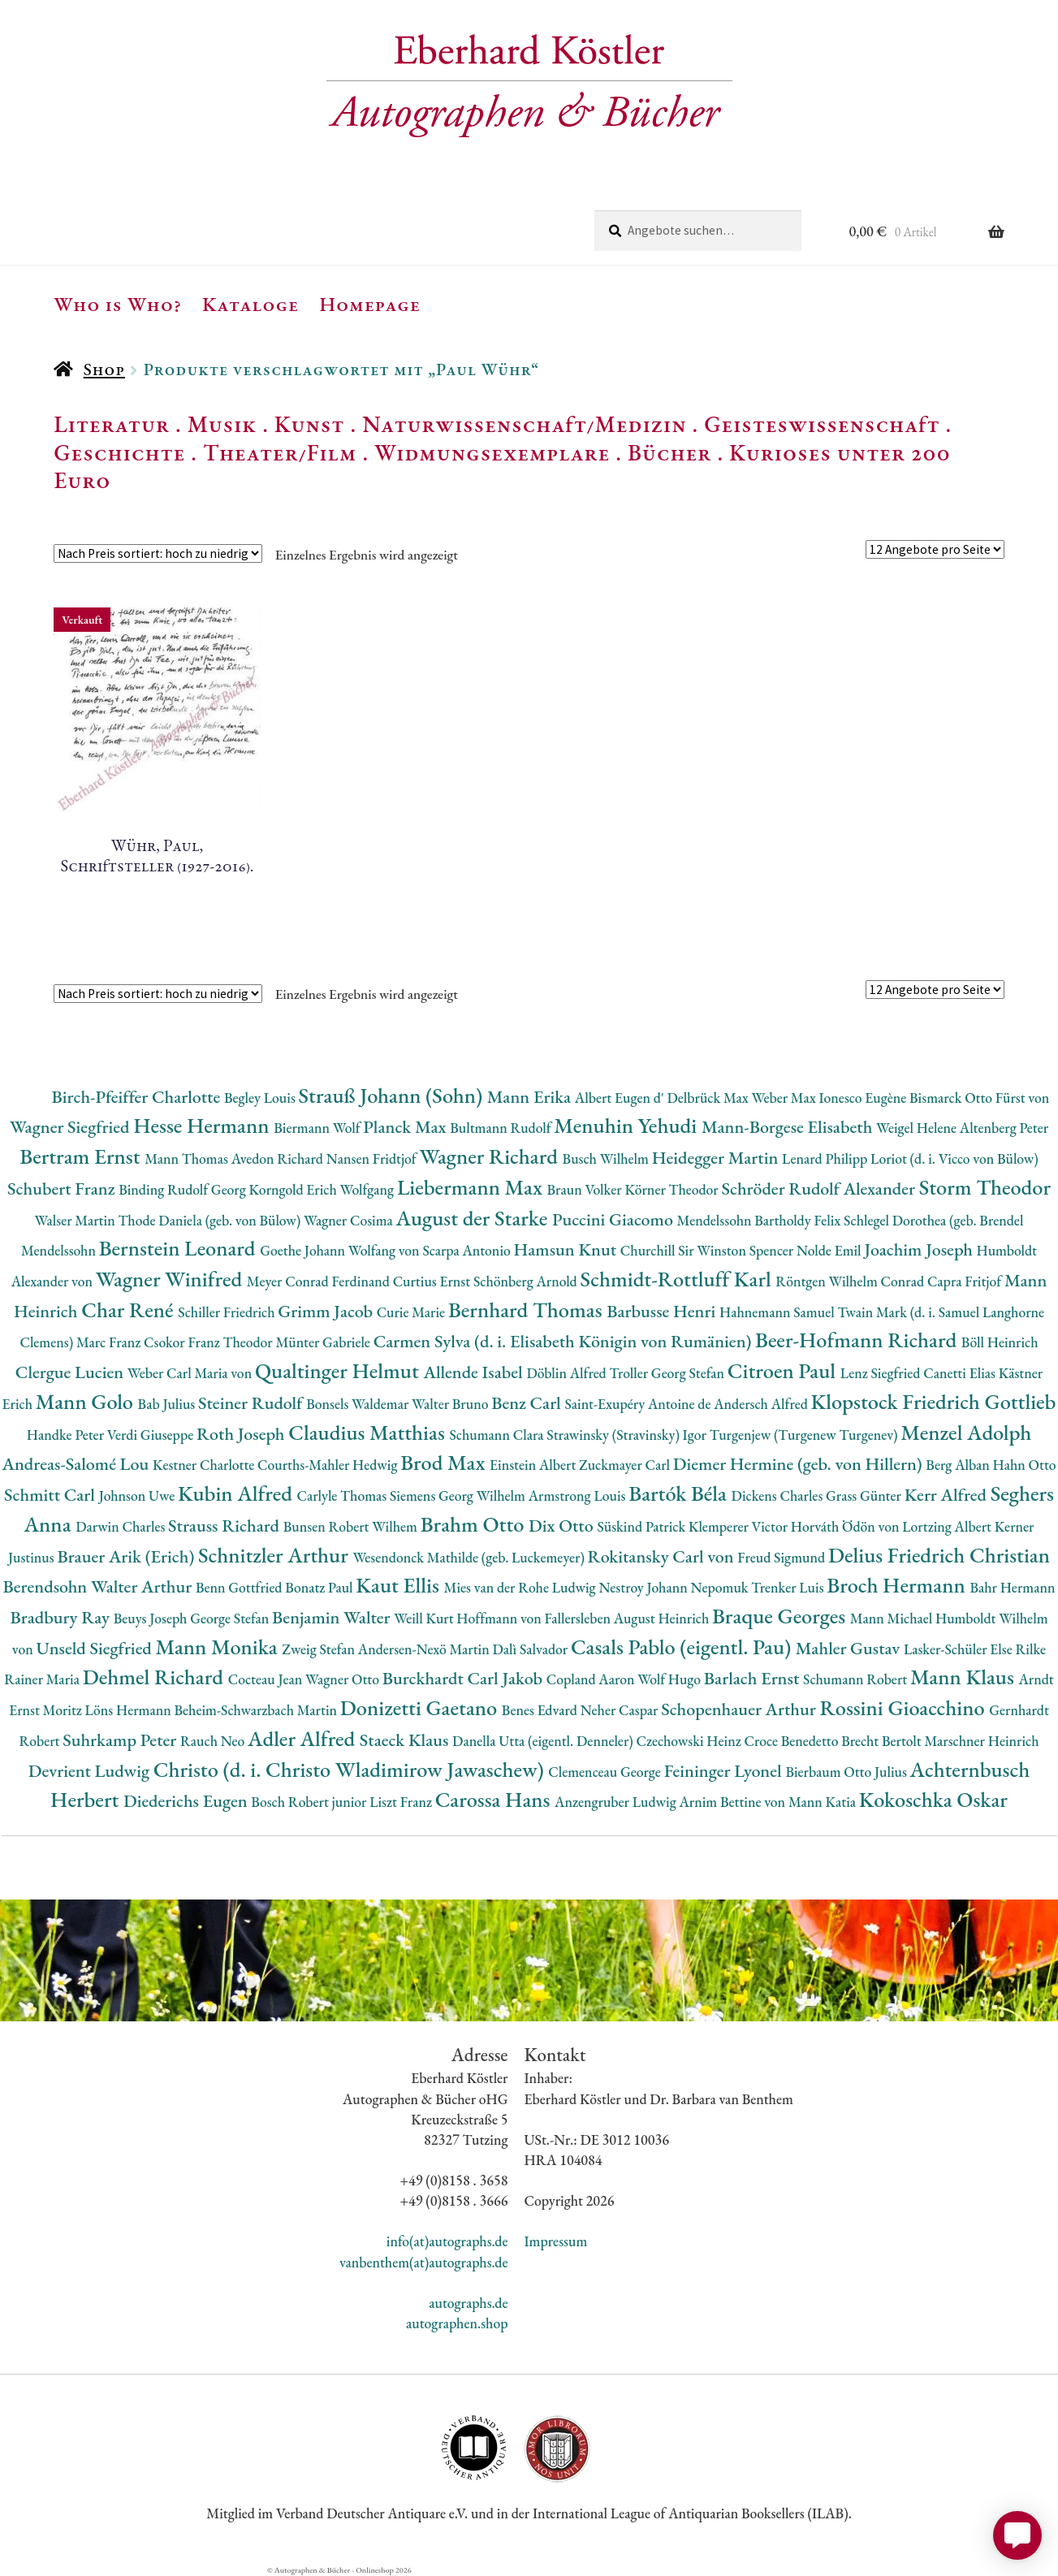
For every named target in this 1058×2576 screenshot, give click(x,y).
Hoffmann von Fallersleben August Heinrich (584, 1618)
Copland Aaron (592, 1679)
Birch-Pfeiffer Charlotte (138, 1097)
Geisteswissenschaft (821, 424)
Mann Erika (531, 1097)
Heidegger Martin (717, 1157)
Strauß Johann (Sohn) (393, 1095)
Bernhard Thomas (527, 1309)
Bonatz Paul (320, 1587)
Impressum (556, 2241)
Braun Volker (586, 1189)
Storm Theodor (985, 1187)
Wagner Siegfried (71, 1127)
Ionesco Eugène (863, 1097)
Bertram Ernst (82, 1156)
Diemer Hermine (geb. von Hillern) (799, 1464)
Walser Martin (77, 1220)
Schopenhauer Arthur (740, 1709)
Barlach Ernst (753, 1678)
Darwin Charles (122, 1526)
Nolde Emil (830, 1250)
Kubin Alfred (237, 1493)
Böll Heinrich (1000, 1342)
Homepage (370, 304)
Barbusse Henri (663, 1311)
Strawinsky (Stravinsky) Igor (627, 1434)
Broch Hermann (898, 1585)
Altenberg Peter (1004, 1127)
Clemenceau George (605, 1771)
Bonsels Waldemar (359, 1403)
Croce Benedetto (792, 1740)
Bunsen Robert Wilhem (352, 1526)
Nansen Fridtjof (373, 1158)
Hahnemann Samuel (778, 1312)
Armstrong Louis (579, 1495)
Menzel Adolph (965, 1432)
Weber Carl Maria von (191, 1373)
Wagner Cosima (350, 1220)
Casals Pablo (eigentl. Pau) (683, 1646)
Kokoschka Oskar (933, 1799)
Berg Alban (959, 1464)
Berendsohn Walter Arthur (99, 1586)
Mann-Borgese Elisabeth (789, 1127)
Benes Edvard (541, 1710)
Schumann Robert (856, 1679)
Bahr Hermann (1012, 1587)
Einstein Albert (534, 1464)
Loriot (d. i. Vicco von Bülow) (954, 1158)
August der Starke (474, 1218)
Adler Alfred (304, 1738)
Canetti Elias (960, 1373)
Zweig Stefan (319, 1649)
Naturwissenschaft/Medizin (524, 424)
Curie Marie (412, 1312)
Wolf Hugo (670, 1679)
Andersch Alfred (762, 1403)
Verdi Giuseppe (151, 1434)
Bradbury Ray (61, 1617)
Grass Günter (865, 1495)
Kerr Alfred (948, 1494)
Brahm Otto (475, 1524)
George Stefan (231, 1618)
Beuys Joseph (152, 1618)
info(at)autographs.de (447, 2241)
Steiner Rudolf (252, 1403)
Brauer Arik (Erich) (127, 1556)
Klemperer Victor (740, 1526)
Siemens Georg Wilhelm (459, 1495)
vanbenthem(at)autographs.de (423, 2262)
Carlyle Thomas (343, 1495)
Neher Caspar (621, 1710)
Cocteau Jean (266, 1679)
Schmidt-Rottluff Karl (678, 1278)
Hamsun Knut (567, 1249)
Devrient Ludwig (90, 1771)
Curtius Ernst (433, 1281)
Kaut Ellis (399, 1585)
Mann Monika (218, 1646)
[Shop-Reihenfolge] (158, 553)
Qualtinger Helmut (339, 1370)
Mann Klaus (964, 1676)
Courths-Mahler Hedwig (328, 1464)
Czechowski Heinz (690, 1740)
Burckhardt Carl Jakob (464, 1678)
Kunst (309, 424)
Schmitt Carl (51, 1494)
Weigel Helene (918, 1127)
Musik (222, 424)
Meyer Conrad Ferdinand (320, 1281)
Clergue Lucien (71, 1372)
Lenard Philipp (826, 1158)
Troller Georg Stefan (669, 1373)
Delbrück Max (709, 1097)
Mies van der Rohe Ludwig (521, 1587)
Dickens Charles (779, 1495)
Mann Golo (87, 1401)
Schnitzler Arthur (275, 1555)
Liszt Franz (402, 1801)
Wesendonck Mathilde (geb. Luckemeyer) (469, 1557)
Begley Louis (261, 1097)
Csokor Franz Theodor (209, 1342)
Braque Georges (781, 1615)
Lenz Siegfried (882, 1373)
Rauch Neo (214, 1740)
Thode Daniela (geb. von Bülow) (211, 1220)
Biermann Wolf (318, 1127)
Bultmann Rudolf (502, 1127)
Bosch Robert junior (310, 1801)
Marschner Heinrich (981, 1740)
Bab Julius (168, 1403)
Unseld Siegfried (95, 1648)
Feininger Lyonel (725, 1771)
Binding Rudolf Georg (183, 1189)
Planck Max (406, 1127)
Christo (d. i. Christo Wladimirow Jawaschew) (351, 1769)
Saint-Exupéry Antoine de (639, 1403)
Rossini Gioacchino (904, 1707)
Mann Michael (892, 1618)
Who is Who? (118, 304)
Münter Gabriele (324, 1342)
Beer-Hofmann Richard (858, 1339)
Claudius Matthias (368, 1432)
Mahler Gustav (850, 1648)
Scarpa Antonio (467, 1250)
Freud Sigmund (782, 1557)
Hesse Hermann (203, 1125)
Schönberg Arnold (527, 1281)
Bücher (669, 452)
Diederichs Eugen (187, 1801)
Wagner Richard (490, 1156)
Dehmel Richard (155, 1676)
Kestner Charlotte (205, 1464)
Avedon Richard (278, 1158)
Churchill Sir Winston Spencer (708, 1250)
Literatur (112, 424)
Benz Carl (527, 1403)
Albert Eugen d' (621, 1097)
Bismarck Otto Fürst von (979, 1097)
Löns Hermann (130, 1710)
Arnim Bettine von (733, 1801)
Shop (104, 369)
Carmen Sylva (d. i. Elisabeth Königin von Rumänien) (564, 1341)
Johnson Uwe (138, 1495)
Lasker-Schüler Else (960, 1649)
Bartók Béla (679, 1493)
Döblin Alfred (567, 1373)
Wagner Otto (343, 1679)
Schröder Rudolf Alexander (819, 1188)
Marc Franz (110, 1342)
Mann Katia (823, 1801)
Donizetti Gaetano (421, 1707)
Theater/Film (279, 452)
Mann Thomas (188, 1158)
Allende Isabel (474, 1372)
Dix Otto (563, 1525)
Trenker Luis (789, 1587)
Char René (129, 1309)
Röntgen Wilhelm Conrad (851, 1281)
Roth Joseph (242, 1434)
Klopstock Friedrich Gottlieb (933, 1401)
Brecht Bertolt (882, 1740)
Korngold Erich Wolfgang (323, 1189)
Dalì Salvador (532, 1649)
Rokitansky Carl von (663, 1556)
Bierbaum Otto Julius (847, 1771)
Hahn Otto (1024, 1464)
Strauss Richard (225, 1525)
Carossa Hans (495, 1799)
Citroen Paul (784, 1370)
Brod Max (445, 1462)
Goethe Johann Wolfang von (341, 1250)
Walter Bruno (451, 1403)
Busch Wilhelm (607, 1158)
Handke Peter (67, 1434)
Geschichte (119, 452)
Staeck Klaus (406, 1740)
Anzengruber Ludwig (617, 1801)
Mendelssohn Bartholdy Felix (760, 1220)
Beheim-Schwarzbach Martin (256, 1710)
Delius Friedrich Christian (939, 1555)
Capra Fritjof (965, 1281)
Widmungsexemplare (492, 452)
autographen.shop (456, 2323)
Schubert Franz (63, 1188)
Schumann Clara (497, 1434)
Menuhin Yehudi (628, 1125)
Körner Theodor (672, 1189)
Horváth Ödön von (846, 1526)
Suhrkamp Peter (121, 1740)
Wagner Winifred (171, 1278)
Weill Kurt (425, 1618)
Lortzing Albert (948, 1526)
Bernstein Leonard (180, 1248)
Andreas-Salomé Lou (77, 1464)
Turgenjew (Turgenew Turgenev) (805, 1434)
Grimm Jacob (327, 1311)
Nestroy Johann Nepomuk (674, 1587)
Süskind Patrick (643, 1526)
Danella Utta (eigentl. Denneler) (544, 1740)
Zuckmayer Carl (626, 1464)
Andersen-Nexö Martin (425, 1649)
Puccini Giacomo (614, 1219)
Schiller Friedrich (228, 1312)
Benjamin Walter (333, 1617)
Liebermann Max (472, 1187)
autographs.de (468, 2302)
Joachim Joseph (920, 1249)
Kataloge (250, 304)
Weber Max (785, 1097)
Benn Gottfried (240, 1587)
